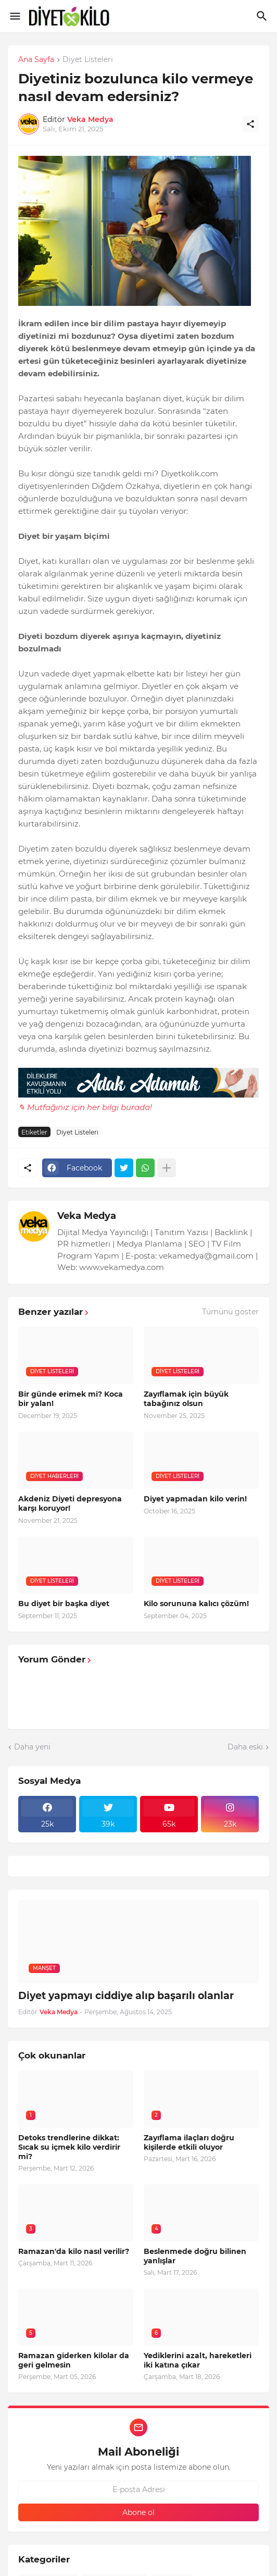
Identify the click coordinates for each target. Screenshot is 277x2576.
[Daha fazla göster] (166, 1167)
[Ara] (263, 16)
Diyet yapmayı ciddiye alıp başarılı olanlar (126, 1996)
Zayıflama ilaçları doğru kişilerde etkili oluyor (189, 2142)
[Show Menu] (14, 16)
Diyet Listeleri (87, 60)
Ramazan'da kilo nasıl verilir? (73, 2251)
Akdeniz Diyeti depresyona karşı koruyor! (70, 1503)
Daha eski (245, 1747)
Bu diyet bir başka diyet (63, 1603)
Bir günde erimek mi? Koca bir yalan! (70, 1398)
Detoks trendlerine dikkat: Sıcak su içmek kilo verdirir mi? (69, 2147)
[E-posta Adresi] (138, 2489)
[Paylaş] (250, 124)
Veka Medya (86, 1216)
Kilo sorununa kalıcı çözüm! (196, 1603)
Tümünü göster (230, 1311)
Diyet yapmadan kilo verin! (195, 1498)
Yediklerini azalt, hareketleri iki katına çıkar (197, 2360)
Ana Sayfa (36, 60)
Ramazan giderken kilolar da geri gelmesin (73, 2360)
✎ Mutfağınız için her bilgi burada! (85, 1107)
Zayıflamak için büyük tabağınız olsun (186, 1398)
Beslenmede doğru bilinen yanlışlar (195, 2256)
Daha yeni (32, 1747)
